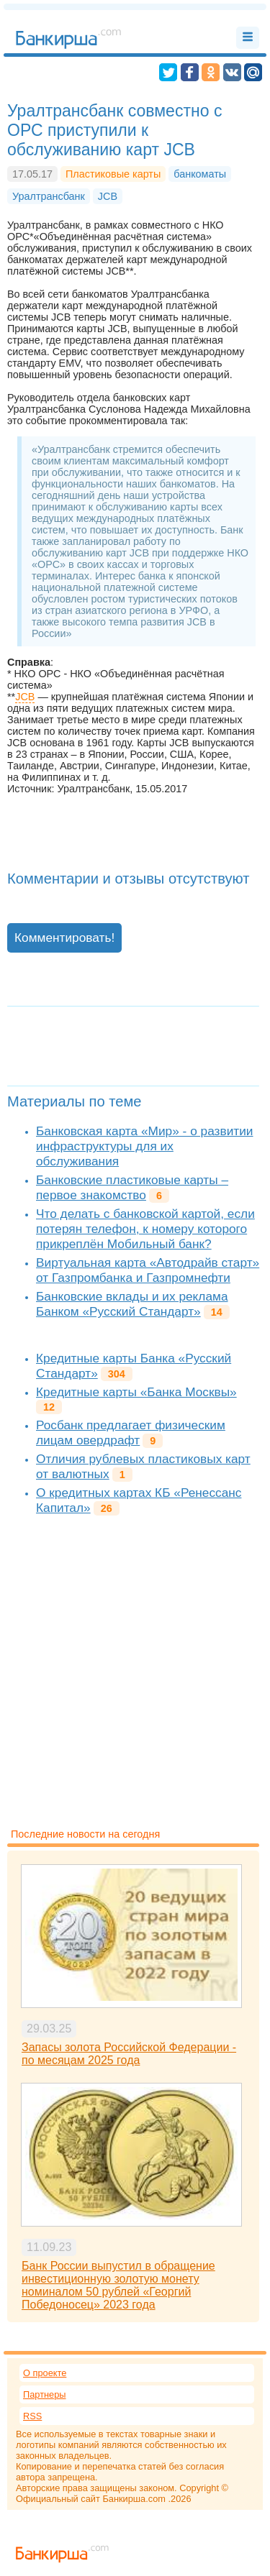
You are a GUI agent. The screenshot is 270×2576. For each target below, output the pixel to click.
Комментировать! (64, 937)
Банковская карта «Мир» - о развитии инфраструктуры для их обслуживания (144, 1146)
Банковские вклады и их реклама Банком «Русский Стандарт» (132, 1304)
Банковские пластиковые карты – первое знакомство (132, 1187)
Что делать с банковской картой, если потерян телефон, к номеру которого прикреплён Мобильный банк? (145, 1228)
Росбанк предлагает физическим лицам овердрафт (130, 1432)
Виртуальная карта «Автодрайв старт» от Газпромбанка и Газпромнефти (147, 1270)
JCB (25, 696)
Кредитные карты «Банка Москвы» (136, 1392)
